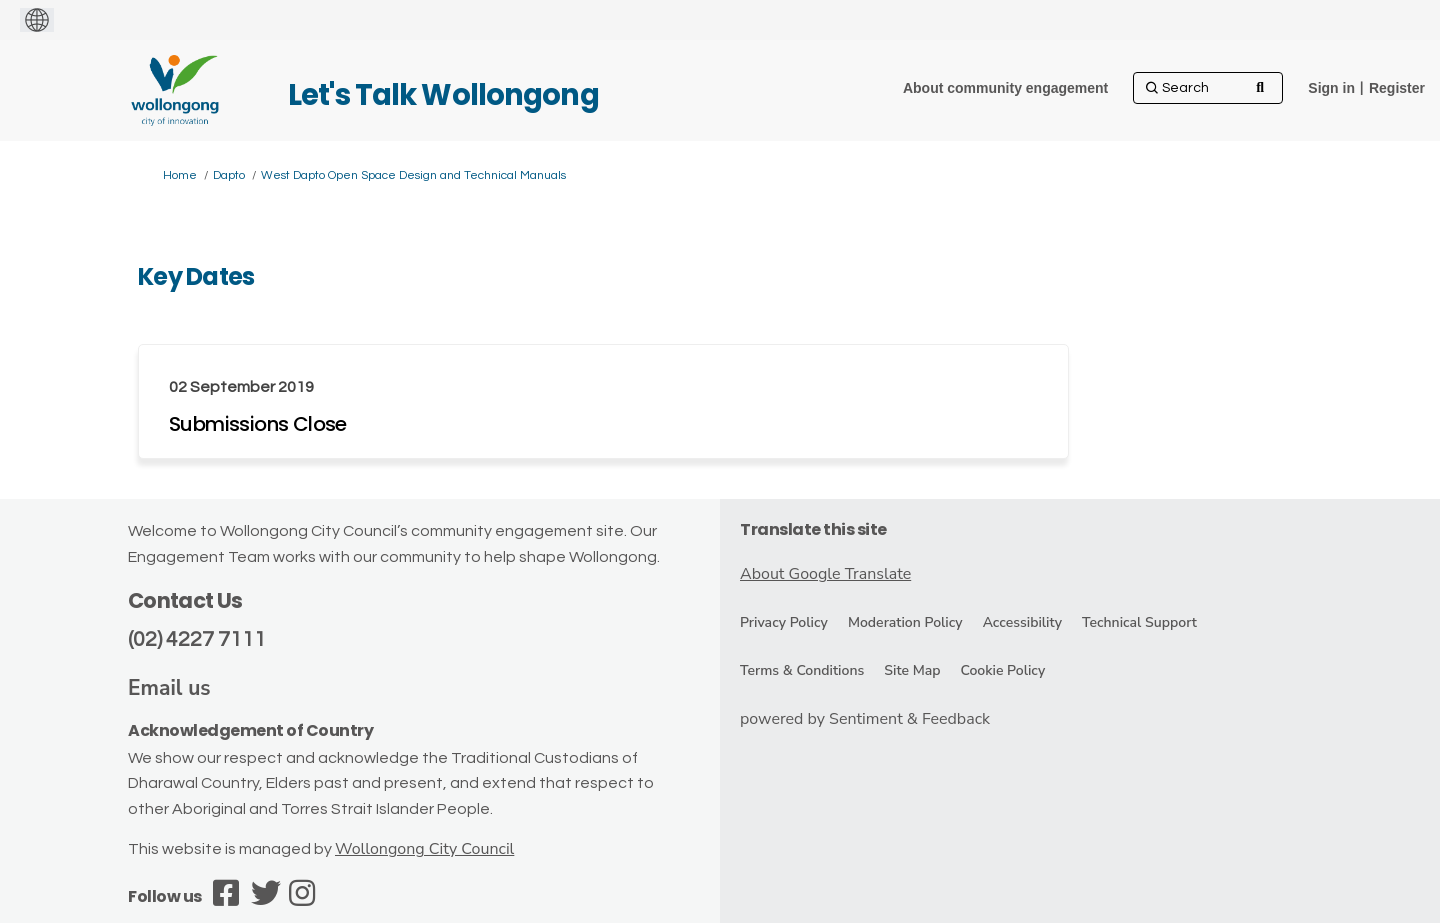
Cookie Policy (1002, 670)
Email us (169, 688)
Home (180, 175)
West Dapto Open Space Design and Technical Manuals (413, 175)
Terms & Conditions (802, 670)
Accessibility (1022, 622)
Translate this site (813, 529)
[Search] (1208, 88)
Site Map (912, 670)
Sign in (1331, 88)
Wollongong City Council (424, 849)
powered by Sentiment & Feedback (865, 719)
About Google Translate (825, 574)
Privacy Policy (784, 622)
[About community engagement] (1005, 88)
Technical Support (1139, 622)
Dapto (229, 175)
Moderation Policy (905, 622)
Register (1397, 88)
